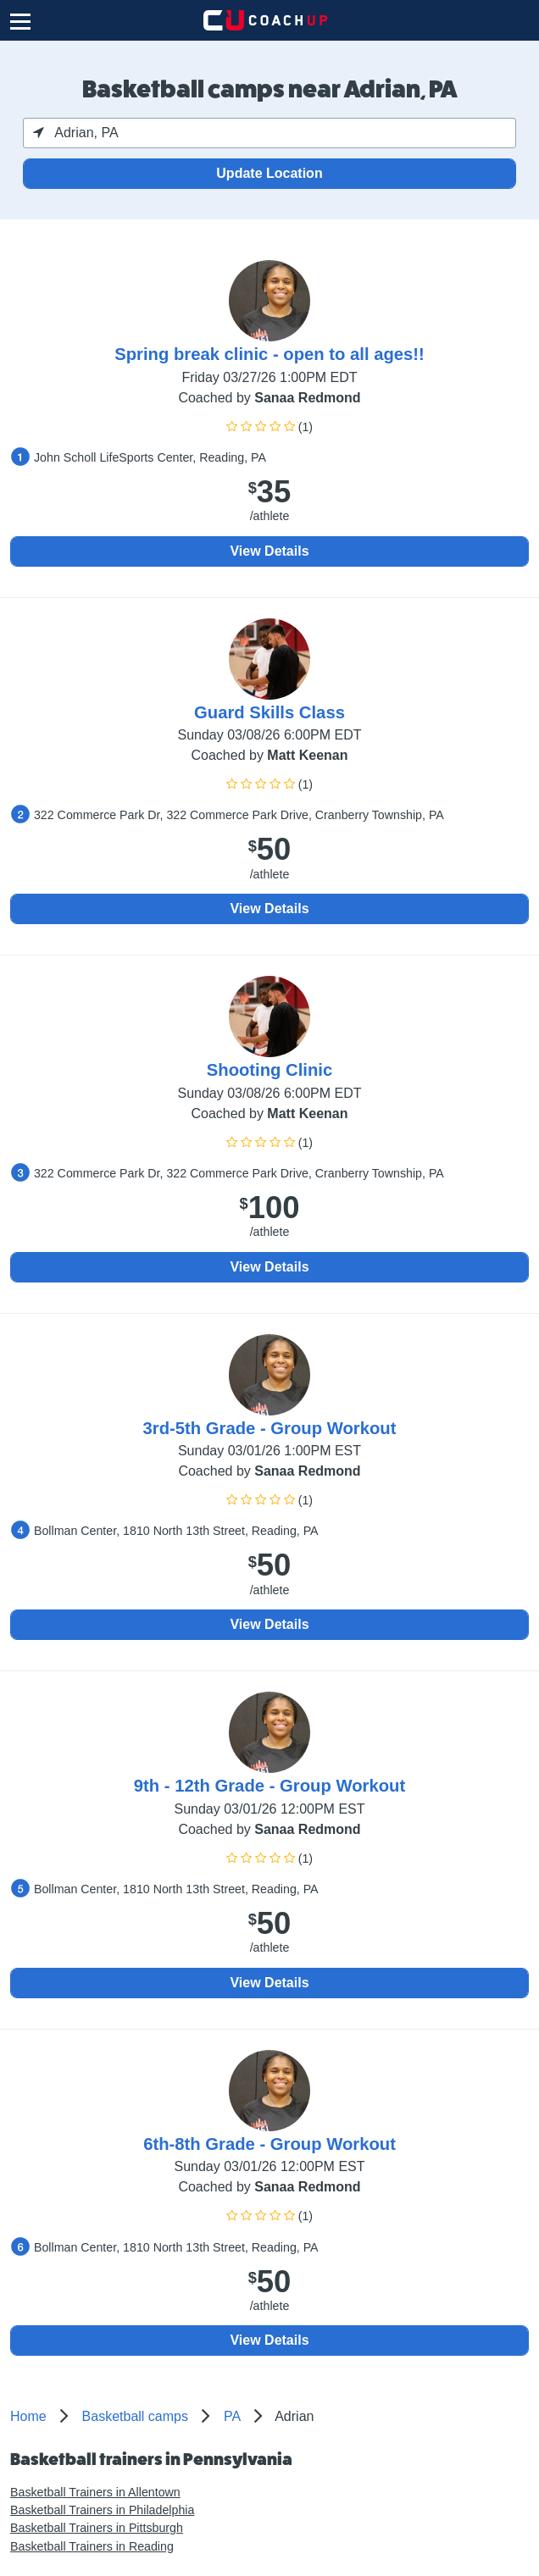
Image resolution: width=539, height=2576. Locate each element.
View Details (269, 551)
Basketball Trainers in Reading (92, 2546)
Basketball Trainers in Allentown (95, 2492)
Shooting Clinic (269, 1070)
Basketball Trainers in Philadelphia (102, 2510)
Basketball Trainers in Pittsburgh (96, 2527)
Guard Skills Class (269, 712)
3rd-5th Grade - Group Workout (270, 1428)
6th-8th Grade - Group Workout (269, 2144)
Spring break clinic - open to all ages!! (269, 354)
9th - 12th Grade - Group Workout (269, 1785)
